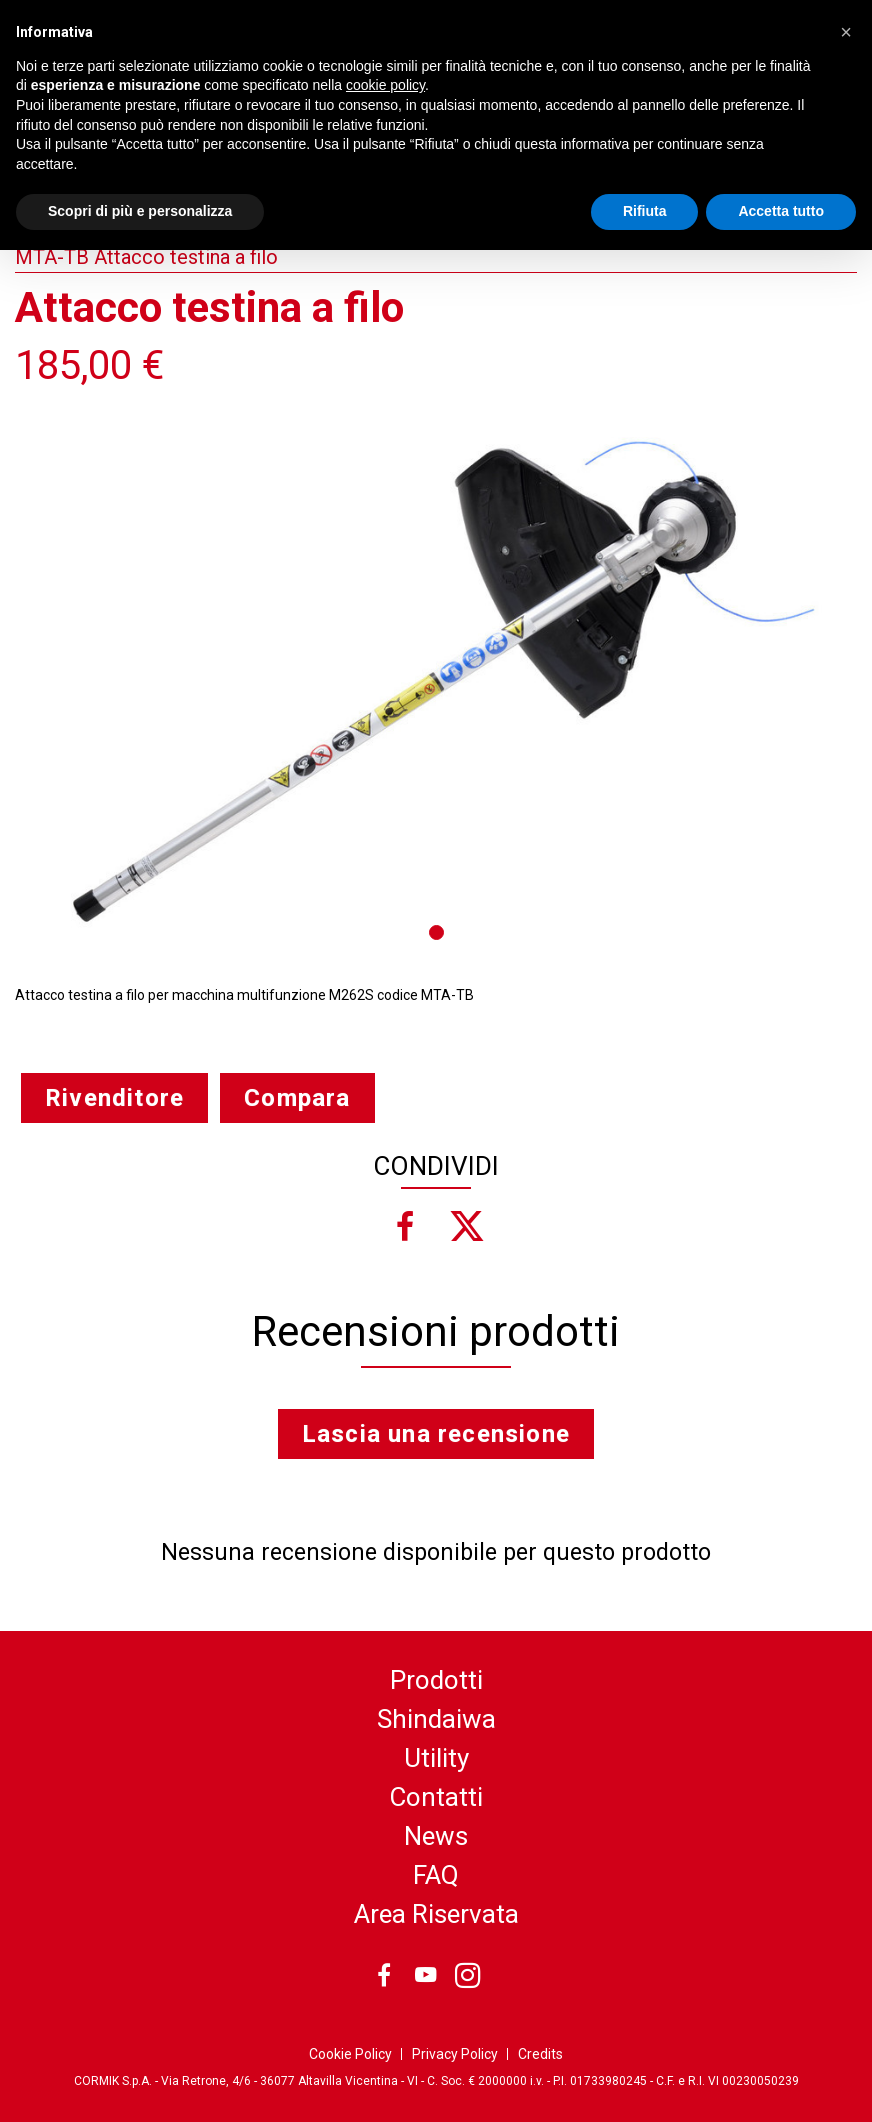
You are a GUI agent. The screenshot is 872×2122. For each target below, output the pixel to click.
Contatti (436, 1797)
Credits (540, 2054)
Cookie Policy (350, 2054)
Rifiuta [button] (645, 211)
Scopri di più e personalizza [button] (140, 211)
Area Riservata (436, 1914)
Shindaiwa (436, 1719)
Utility (436, 1758)
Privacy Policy (455, 2054)
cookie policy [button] (385, 85)
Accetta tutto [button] (781, 211)
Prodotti (436, 1680)
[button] (846, 32)
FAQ (436, 1875)
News (436, 1836)
